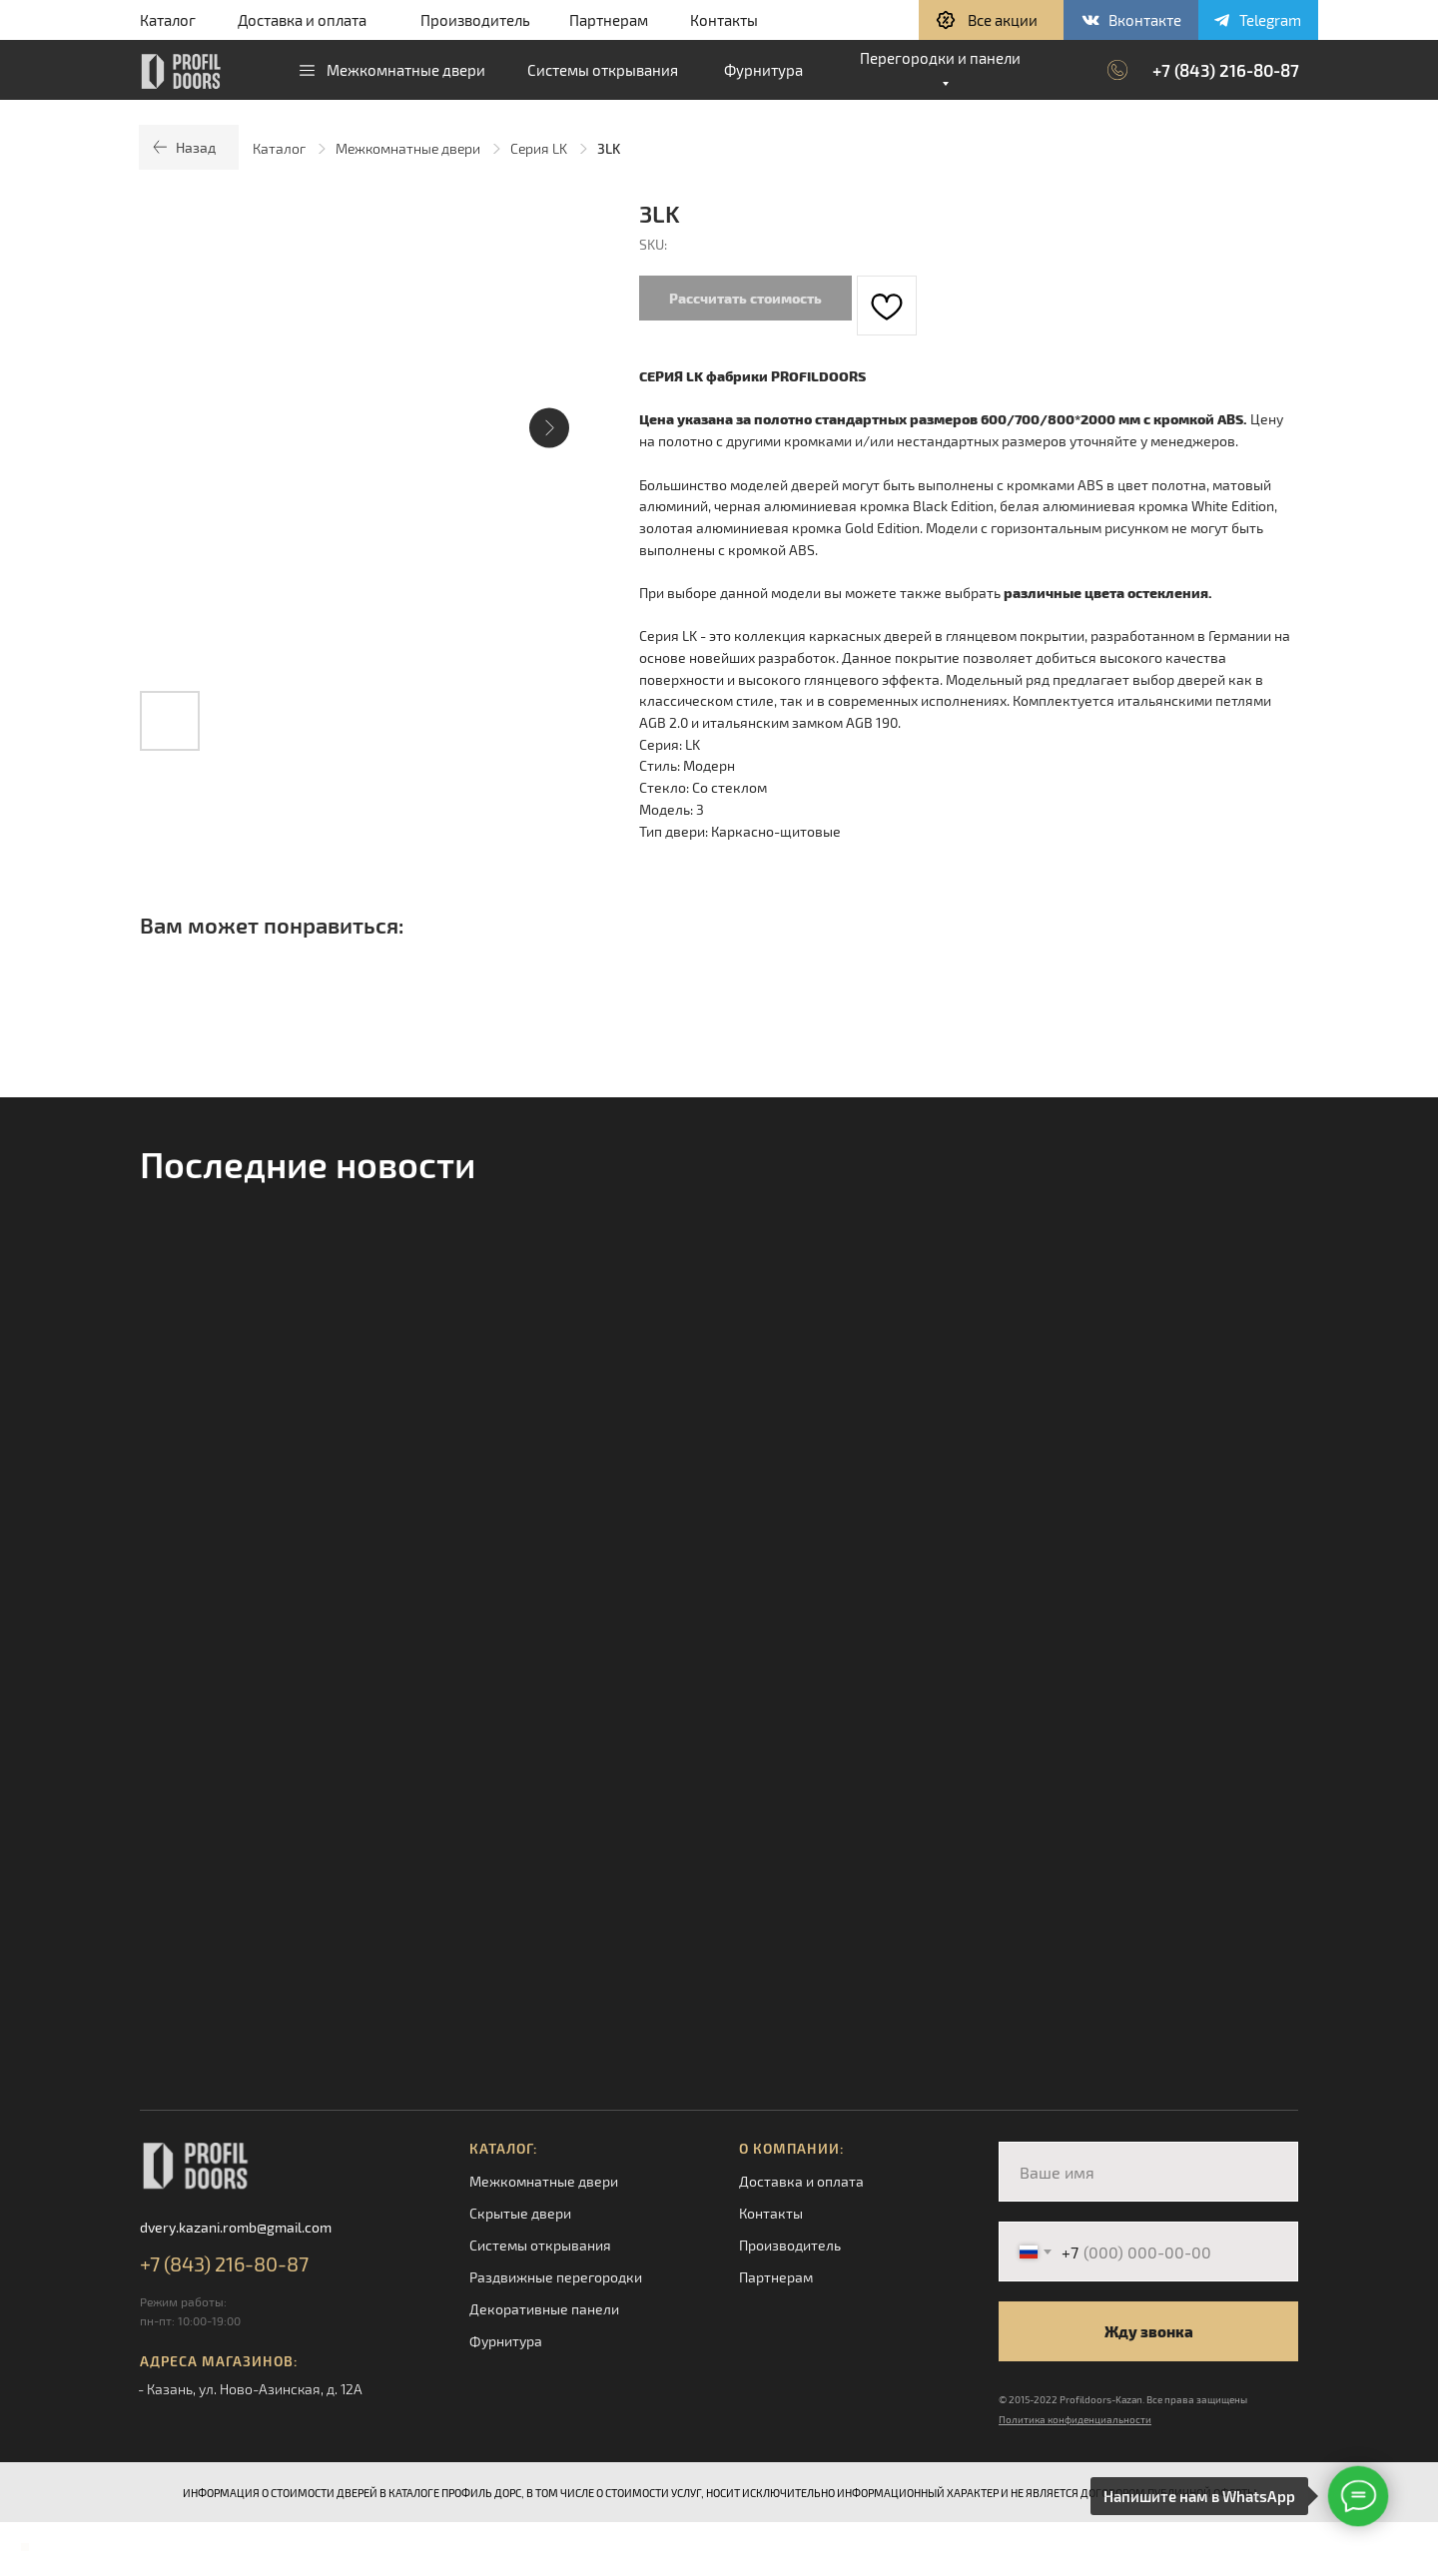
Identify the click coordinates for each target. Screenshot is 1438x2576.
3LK (608, 148)
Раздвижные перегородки (555, 2276)
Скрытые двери (520, 2213)
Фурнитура (505, 2340)
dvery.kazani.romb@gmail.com (236, 2227)
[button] (991, 20)
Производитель (475, 20)
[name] (1148, 2172)
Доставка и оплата (302, 20)
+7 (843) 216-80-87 (1225, 70)
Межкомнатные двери (408, 148)
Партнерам (608, 20)
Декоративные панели (544, 2308)
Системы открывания (540, 2245)
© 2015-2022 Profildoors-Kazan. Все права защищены (1123, 2399)
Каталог (168, 20)
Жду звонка (1148, 2331)
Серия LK (538, 148)
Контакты (724, 20)
